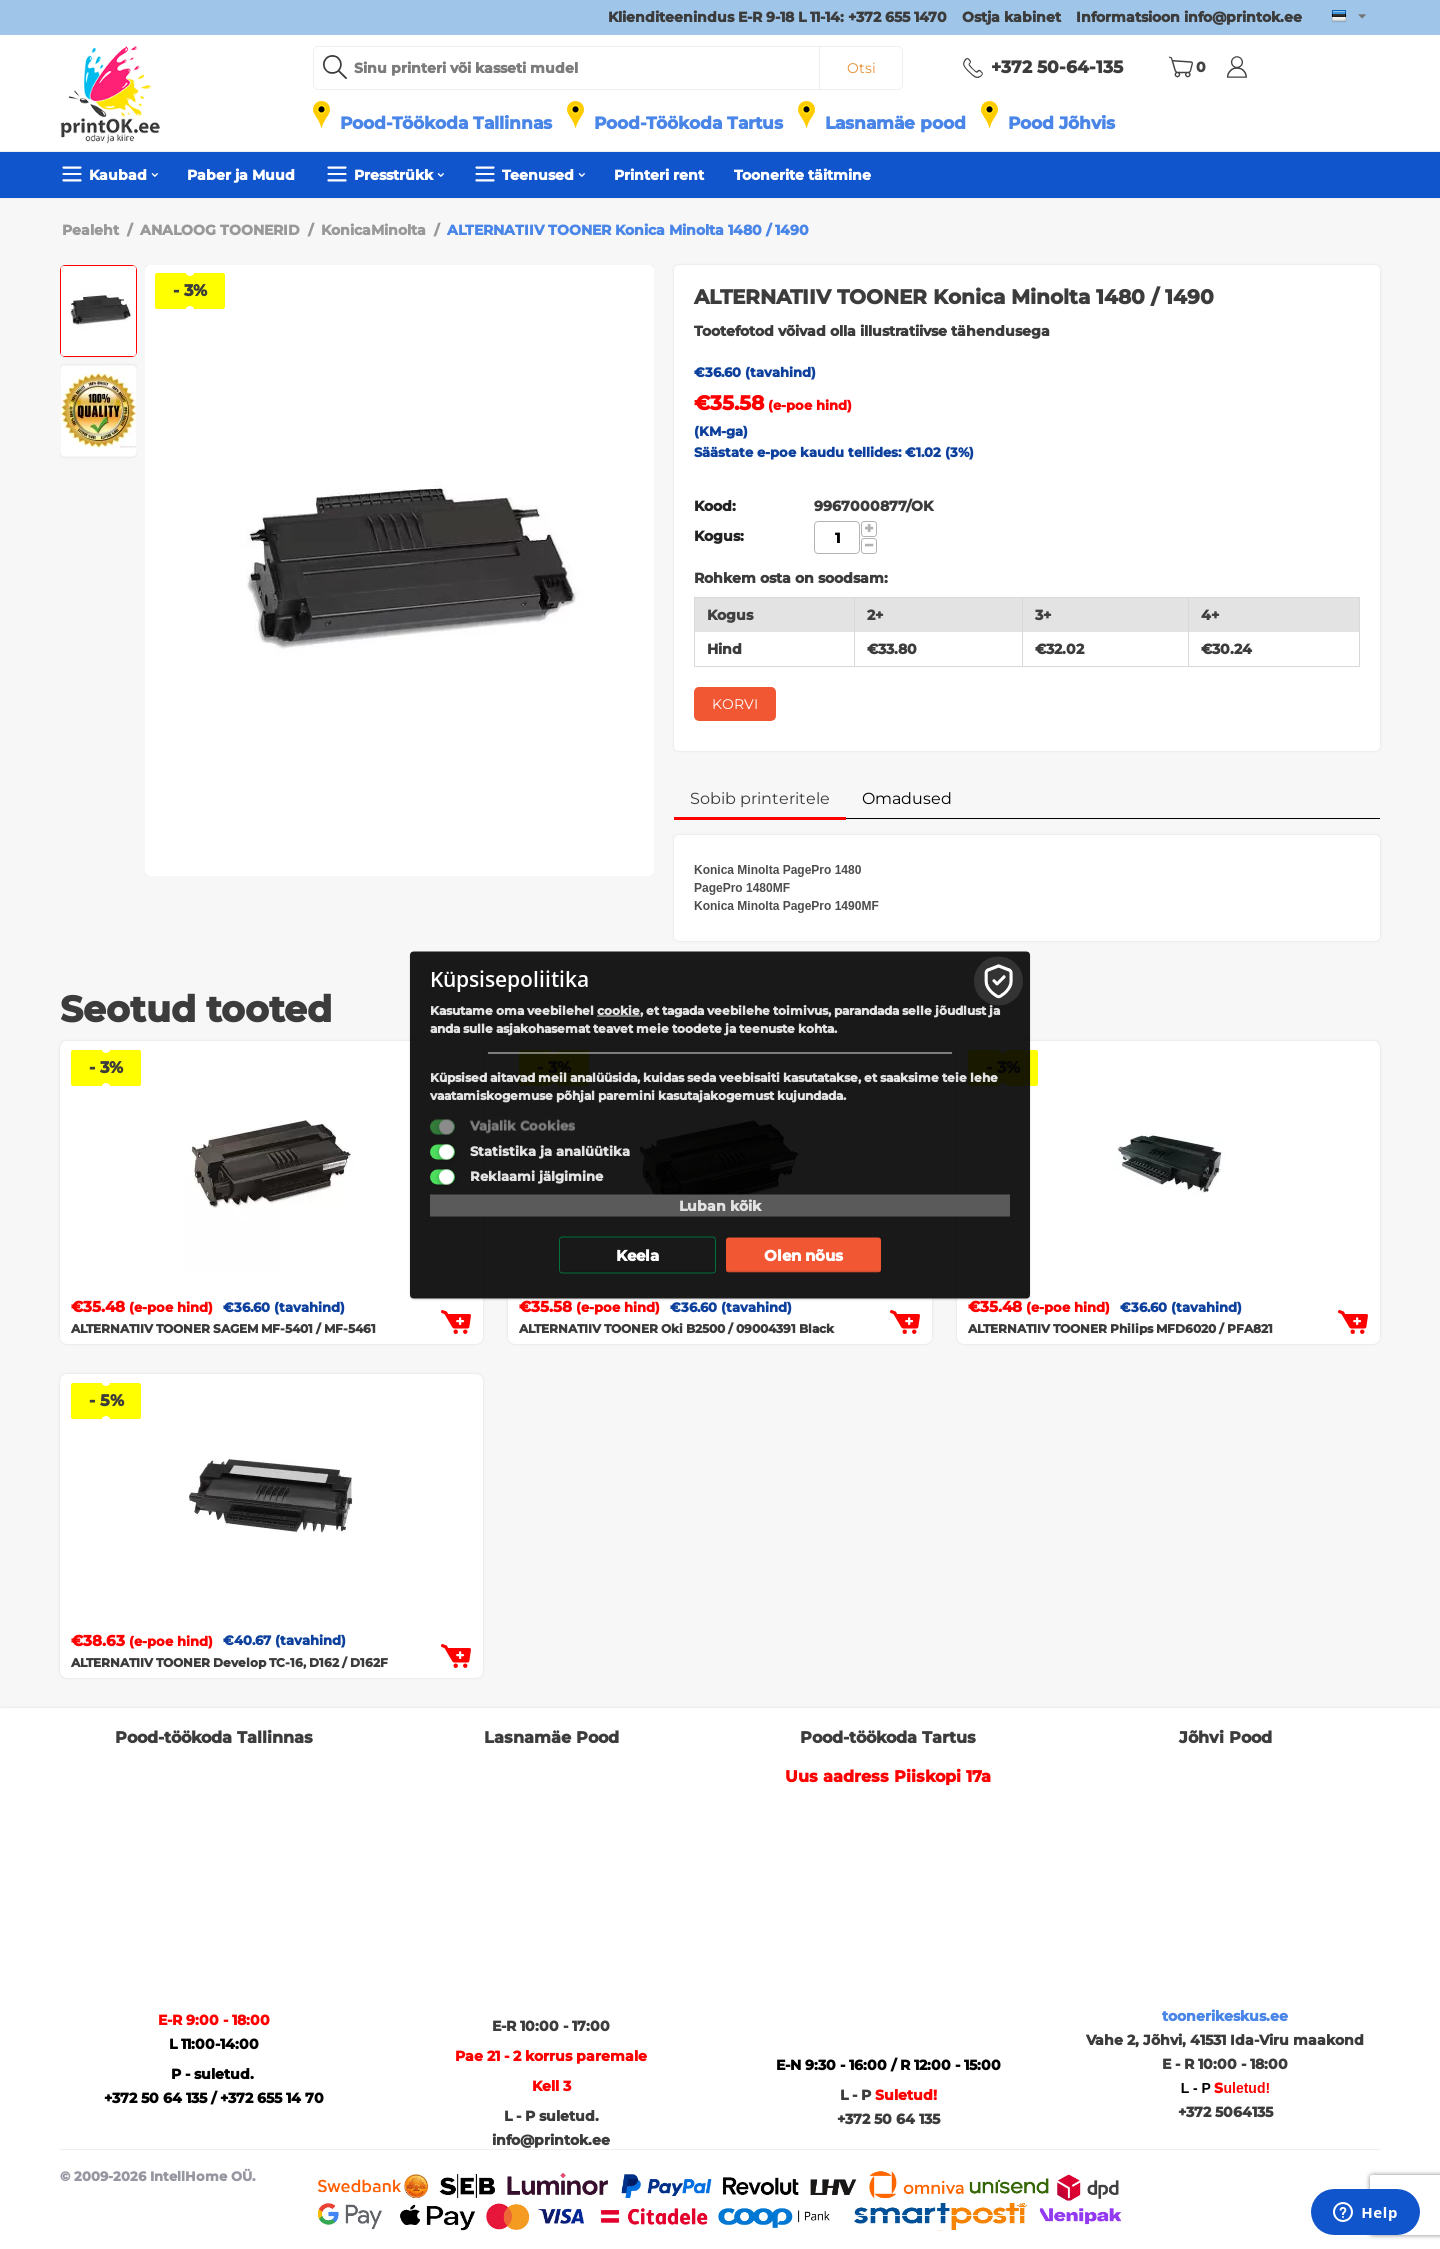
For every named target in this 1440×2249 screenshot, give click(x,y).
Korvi (735, 704)
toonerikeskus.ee (1225, 2016)
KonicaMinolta (373, 230)
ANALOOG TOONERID (220, 230)
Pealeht (90, 230)
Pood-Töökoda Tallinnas (446, 123)
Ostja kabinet (1011, 17)
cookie (618, 1009)
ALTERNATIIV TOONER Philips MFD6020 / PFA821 (1120, 1328)
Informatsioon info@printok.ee (1189, 17)
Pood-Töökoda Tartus (688, 123)
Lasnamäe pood (895, 123)
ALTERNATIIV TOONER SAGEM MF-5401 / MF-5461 (223, 1328)
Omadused (907, 798)
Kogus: (719, 536)
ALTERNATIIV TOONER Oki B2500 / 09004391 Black (676, 1328)
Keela (637, 1254)
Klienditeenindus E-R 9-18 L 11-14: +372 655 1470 (777, 17)
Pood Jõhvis (1061, 123)
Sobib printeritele (760, 798)
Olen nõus (803, 1254)
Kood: (715, 506)
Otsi (861, 68)
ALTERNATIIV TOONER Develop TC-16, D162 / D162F (229, 1662)
